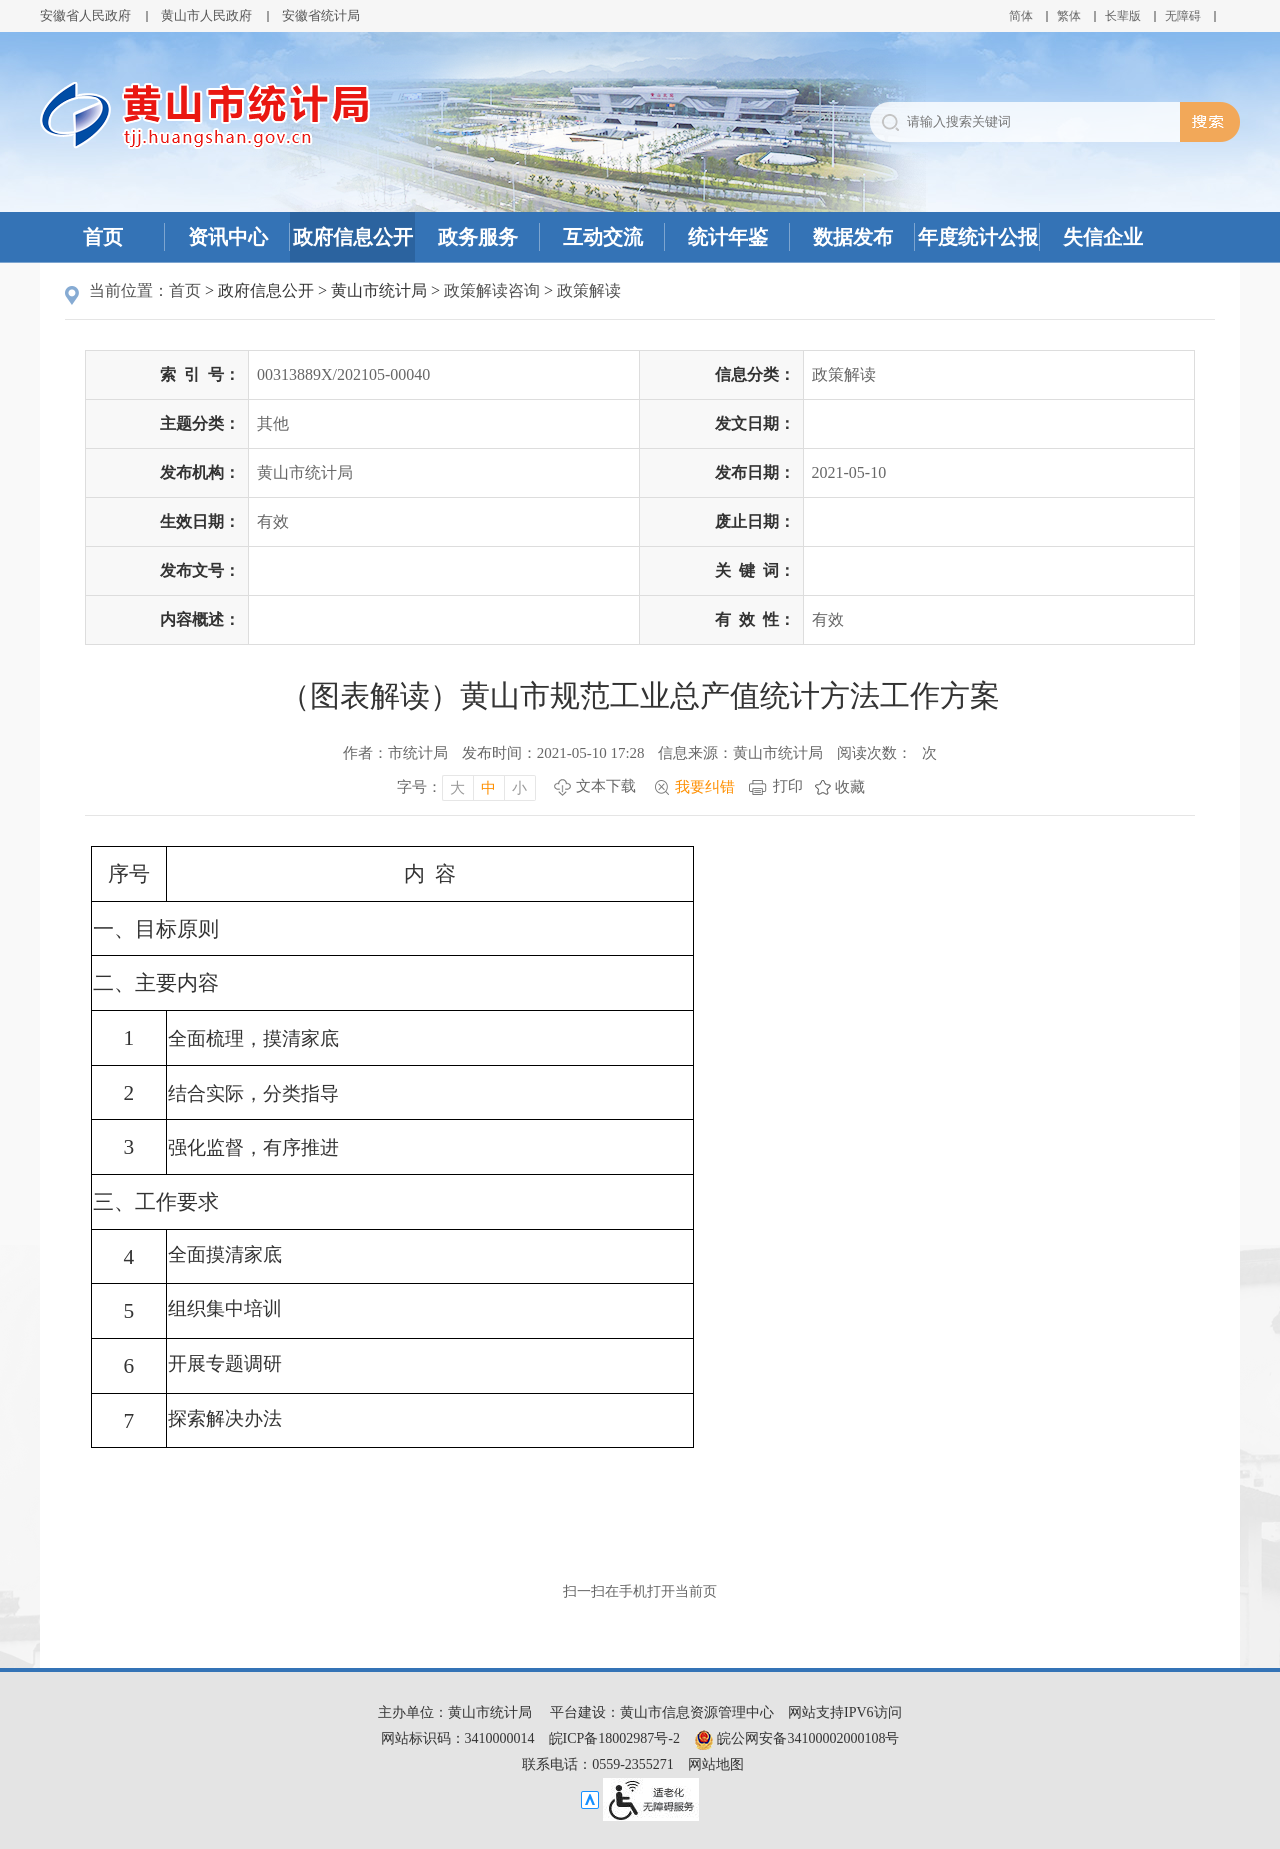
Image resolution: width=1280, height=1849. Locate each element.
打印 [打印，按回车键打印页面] (788, 786)
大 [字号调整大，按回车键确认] (457, 788)
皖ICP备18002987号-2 (614, 1738)
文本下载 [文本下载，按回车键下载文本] (606, 786)
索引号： (200, 374)
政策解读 (589, 290)
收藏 (850, 787)
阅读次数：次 (887, 753)
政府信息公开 (353, 237)
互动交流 (603, 237)
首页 (103, 237)
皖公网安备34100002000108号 (797, 1738)
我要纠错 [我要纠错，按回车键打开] (705, 787)
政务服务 (478, 237)
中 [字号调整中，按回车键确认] (488, 788)
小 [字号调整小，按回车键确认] (519, 788)
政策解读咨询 (492, 290)
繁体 (1069, 16)
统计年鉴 (728, 237)
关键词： (755, 570)
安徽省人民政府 (85, 15)
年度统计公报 (978, 237)
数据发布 (853, 237)
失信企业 (1103, 237)
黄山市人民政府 (206, 15)
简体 (1021, 16)
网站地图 (716, 1764)
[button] (1123, 16)
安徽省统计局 (321, 15)
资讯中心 (228, 237)
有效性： (755, 619)
